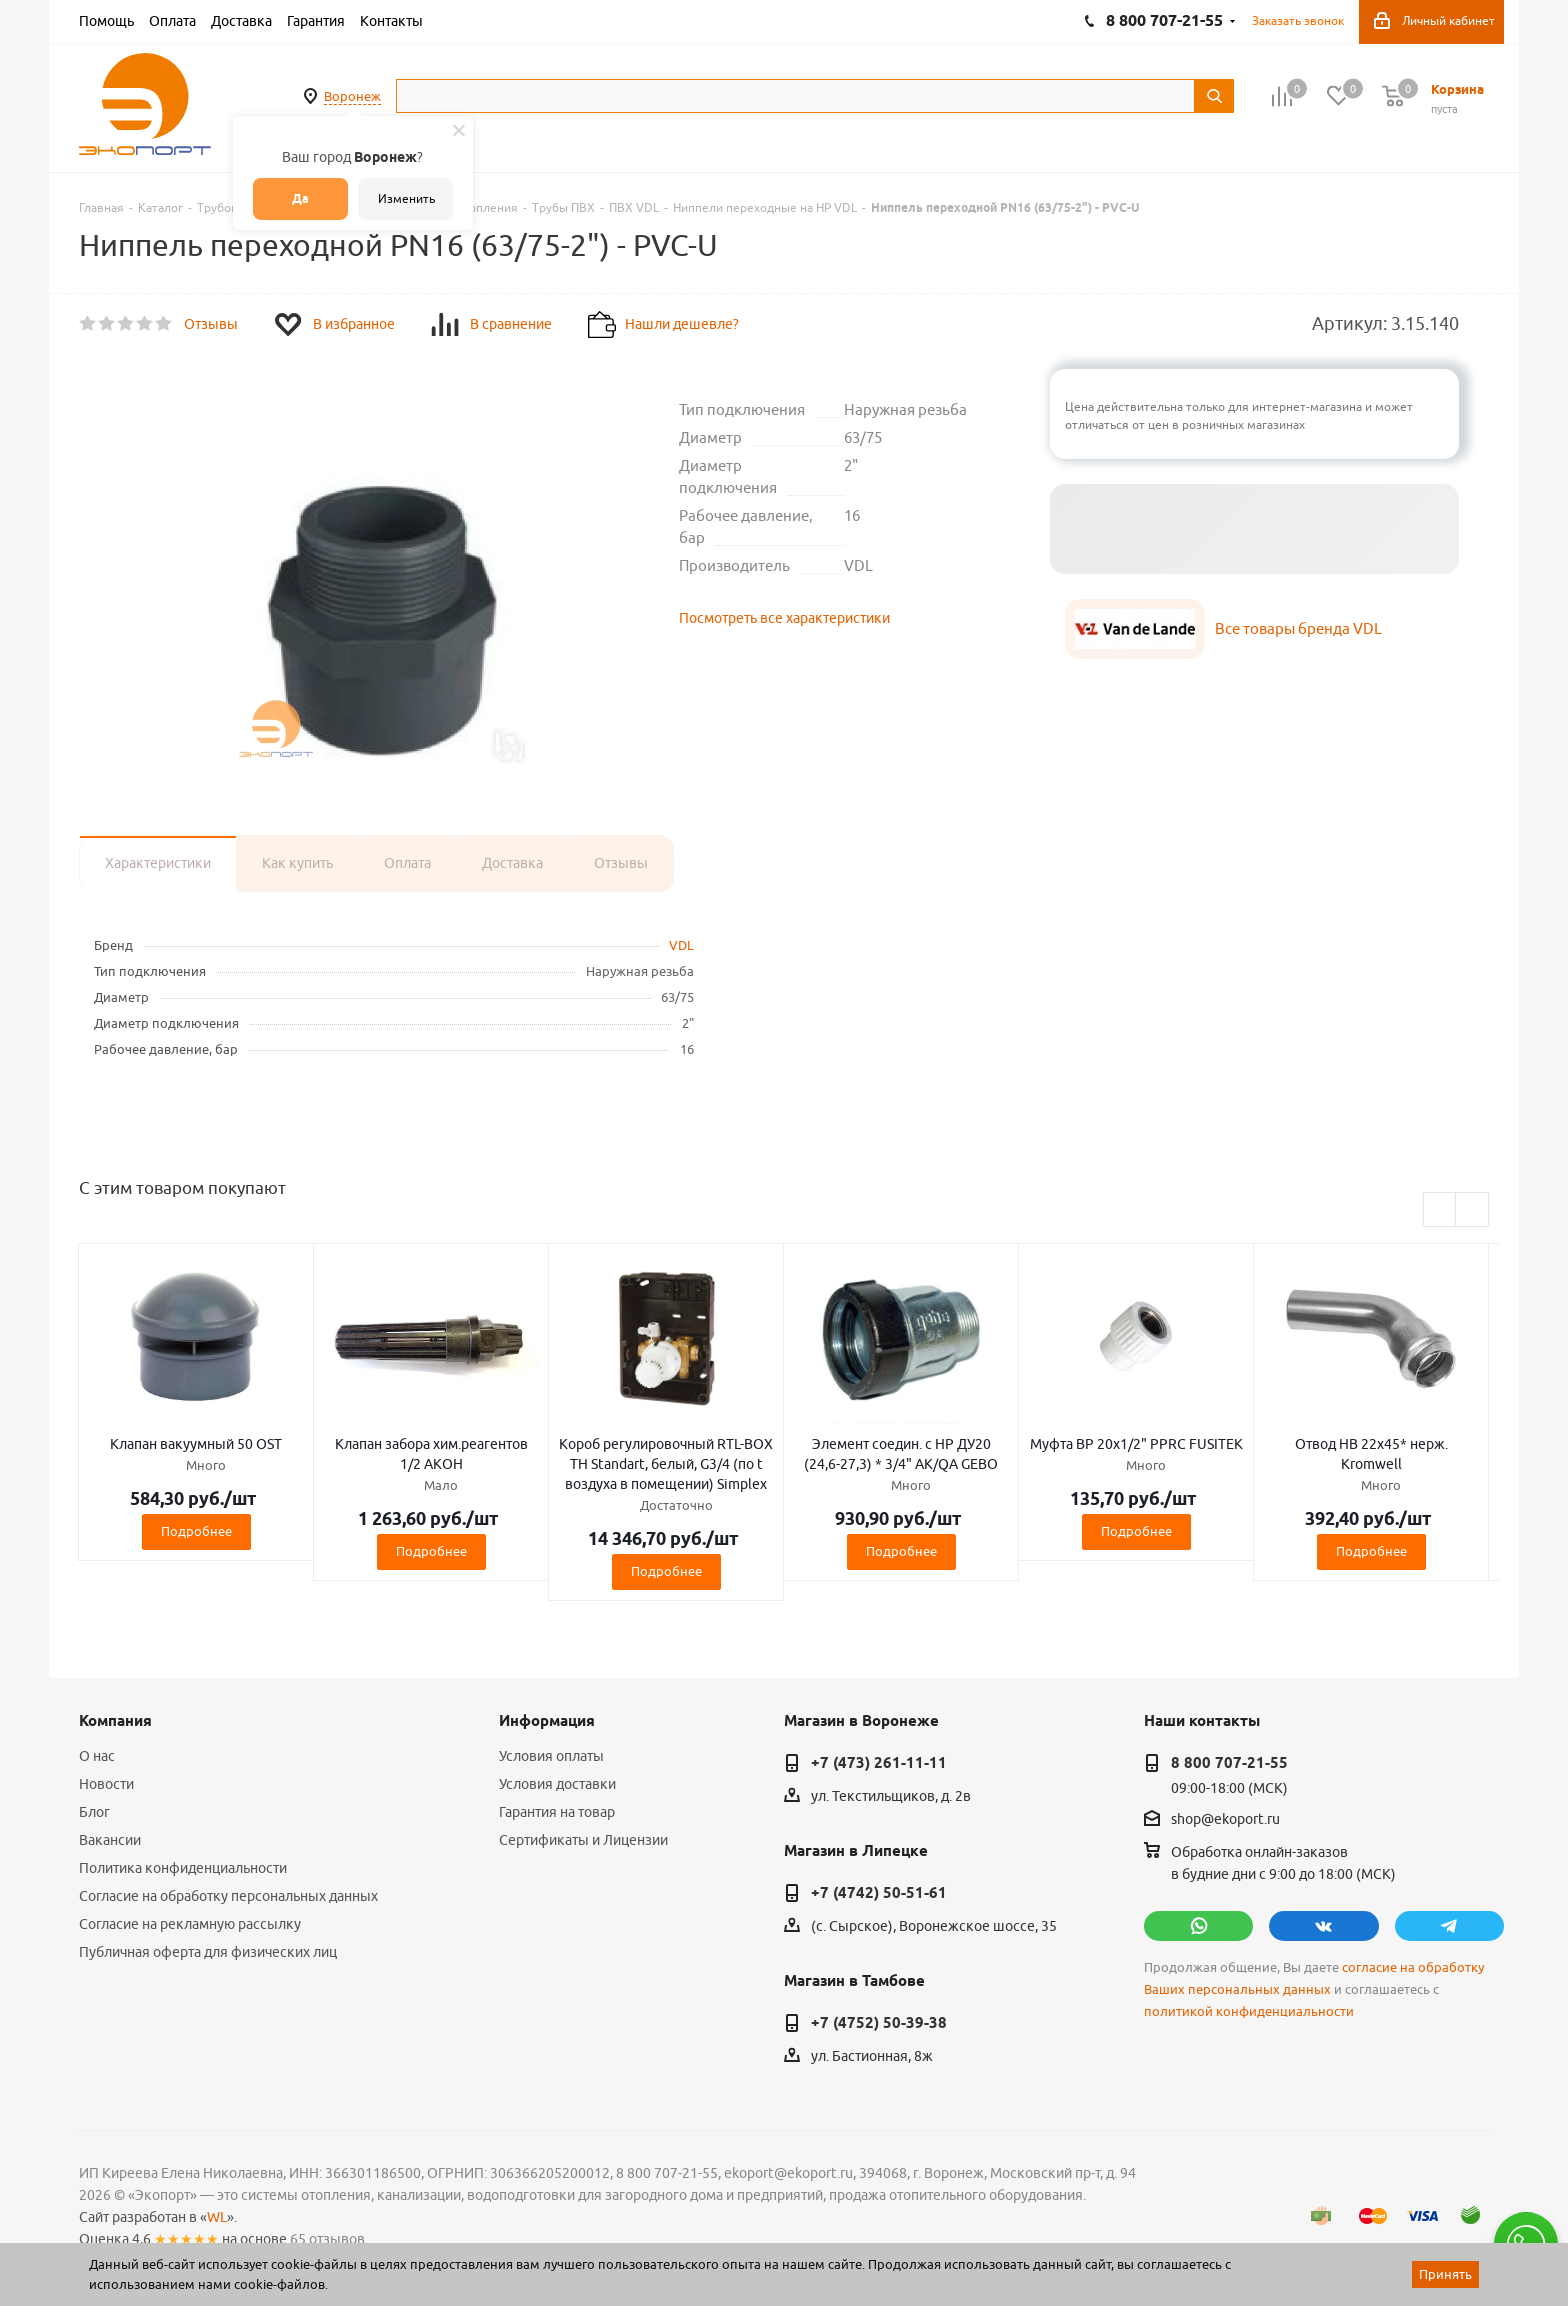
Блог (94, 1812)
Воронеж (352, 96)
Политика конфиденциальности (183, 1868)
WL (217, 2217)
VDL (681, 945)
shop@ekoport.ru (1225, 1820)
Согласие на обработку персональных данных (228, 1896)
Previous (1440, 1210)
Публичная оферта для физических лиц (208, 1952)
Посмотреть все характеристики (784, 618)
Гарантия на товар (557, 1812)
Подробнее (196, 1531)
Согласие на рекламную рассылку (190, 1924)
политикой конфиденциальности (1249, 2011)
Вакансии (110, 1840)
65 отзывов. (329, 2239)
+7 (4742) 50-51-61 (879, 1893)
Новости (106, 1784)
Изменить (406, 198)
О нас (97, 1756)
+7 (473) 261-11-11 (879, 1763)
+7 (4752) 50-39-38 (879, 2023)
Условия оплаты (551, 1756)
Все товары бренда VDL (1298, 628)
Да (300, 198)
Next (1472, 1210)
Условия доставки (557, 1784)
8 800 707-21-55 (1229, 1763)
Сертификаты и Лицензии (583, 1840)
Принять (1445, 2274)
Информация (547, 1721)
